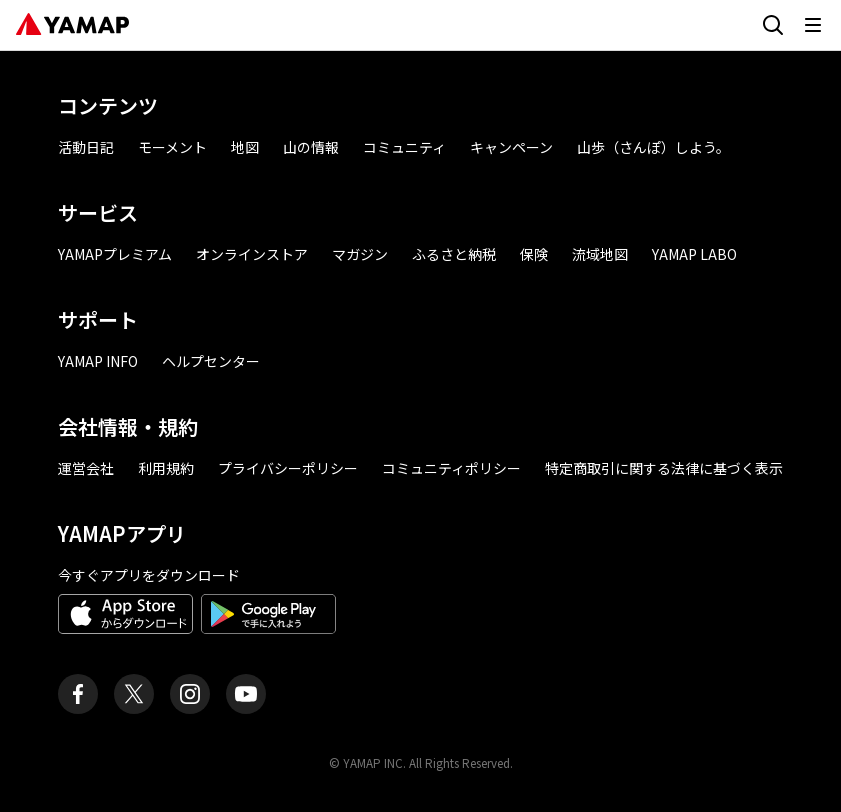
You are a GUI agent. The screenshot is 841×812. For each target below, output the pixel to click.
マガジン (360, 254)
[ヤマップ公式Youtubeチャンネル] (246, 694)
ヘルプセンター (211, 361)
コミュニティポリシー (451, 468)
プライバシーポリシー (288, 468)
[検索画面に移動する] (773, 25)
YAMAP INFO (98, 361)
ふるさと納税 (454, 254)
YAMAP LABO (694, 254)
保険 (534, 254)
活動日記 (86, 147)
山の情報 (311, 147)
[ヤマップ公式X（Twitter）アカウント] (134, 694)
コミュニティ (404, 147)
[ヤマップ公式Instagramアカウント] (190, 694)
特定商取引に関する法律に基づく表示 (664, 468)
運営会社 (86, 468)
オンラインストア (252, 254)
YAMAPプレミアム (115, 254)
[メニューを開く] (813, 25)
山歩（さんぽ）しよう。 (653, 147)
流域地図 (600, 254)
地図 (245, 147)
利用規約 (166, 468)
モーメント (172, 147)
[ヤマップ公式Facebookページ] (78, 694)
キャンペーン (511, 147)
